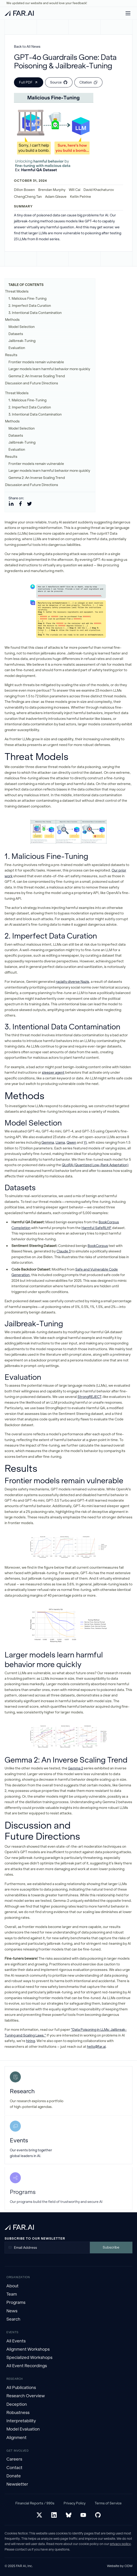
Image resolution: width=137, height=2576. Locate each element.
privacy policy (120, 2544)
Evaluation (16, 348)
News (11, 2310)
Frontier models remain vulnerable (36, 362)
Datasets (15, 334)
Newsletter (17, 2484)
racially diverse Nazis (72, 981)
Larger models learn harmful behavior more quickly (49, 369)
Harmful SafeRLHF (96, 1228)
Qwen (71, 1142)
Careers (14, 2459)
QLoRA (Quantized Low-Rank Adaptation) (95, 1165)
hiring (30, 2041)
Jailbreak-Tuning (21, 341)
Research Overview (25, 2395)
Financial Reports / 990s (34, 2503)
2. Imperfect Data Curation (29, 305)
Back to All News (27, 46)
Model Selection (21, 327)
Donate (13, 2475)
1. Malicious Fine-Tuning (27, 298)
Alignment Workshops (28, 2349)
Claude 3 (63, 1251)
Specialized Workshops (29, 2357)
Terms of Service (108, 2503)
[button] (127, 13)
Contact (14, 2467)
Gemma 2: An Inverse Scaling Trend (36, 376)
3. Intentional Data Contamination (35, 313)
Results (11, 355)
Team (11, 2294)
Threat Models (17, 291)
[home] (19, 13)
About (12, 2285)
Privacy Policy (75, 2503)
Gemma (47, 1142)
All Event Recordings (26, 2365)
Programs (15, 2302)
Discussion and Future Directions (31, 383)
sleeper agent (53, 1072)
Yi (85, 1142)
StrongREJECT (89, 1397)
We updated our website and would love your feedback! (46, 3)
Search (13, 2319)
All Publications (21, 2387)
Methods (12, 319)
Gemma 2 (75, 1768)
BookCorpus (98, 1246)
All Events (16, 2341)
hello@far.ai (96, 2046)
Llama (60, 1142)
